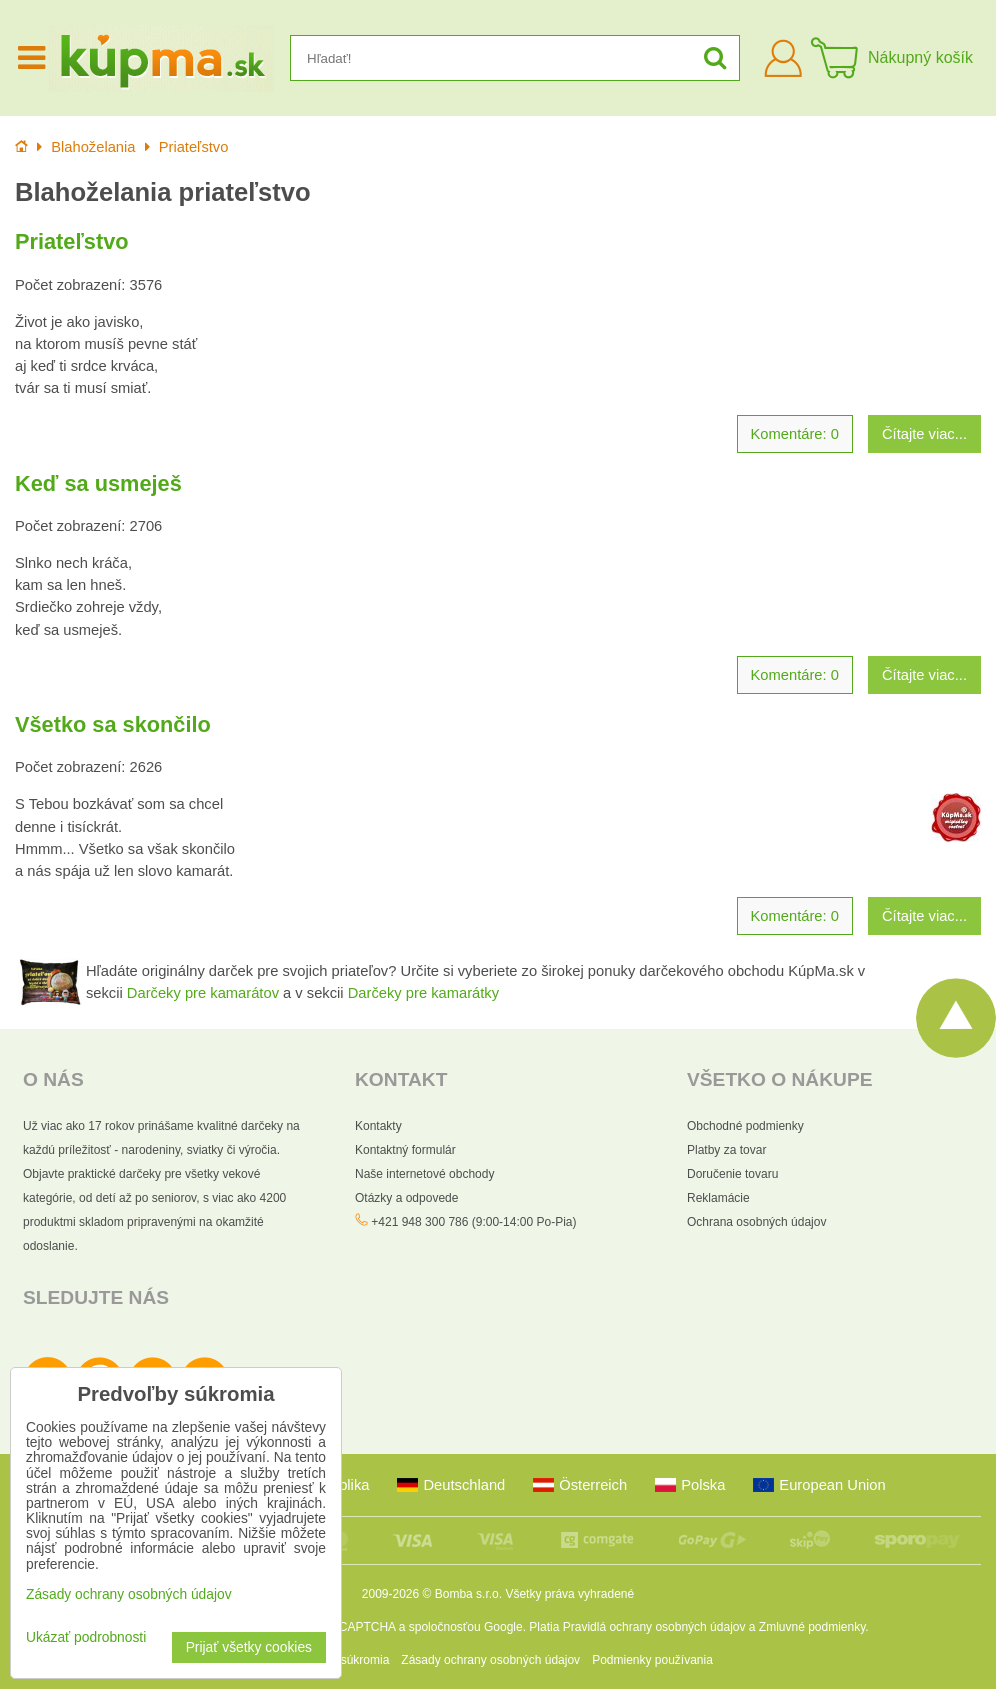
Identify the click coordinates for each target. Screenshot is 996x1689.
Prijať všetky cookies (249, 1647)
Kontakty (378, 1126)
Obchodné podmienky (745, 1126)
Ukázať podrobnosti (86, 1637)
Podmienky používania (652, 1660)
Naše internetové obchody (424, 1174)
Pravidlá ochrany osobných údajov (654, 1627)
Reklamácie (718, 1198)
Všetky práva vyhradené (569, 1594)
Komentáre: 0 (795, 434)
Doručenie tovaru (732, 1174)
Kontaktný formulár (405, 1150)
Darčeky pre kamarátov (203, 993)
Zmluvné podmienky (812, 1627)
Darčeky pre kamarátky (423, 993)
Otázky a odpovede (406, 1198)
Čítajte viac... (924, 434)
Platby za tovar (726, 1150)
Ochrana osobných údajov (756, 1222)
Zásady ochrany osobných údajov (490, 1660)
